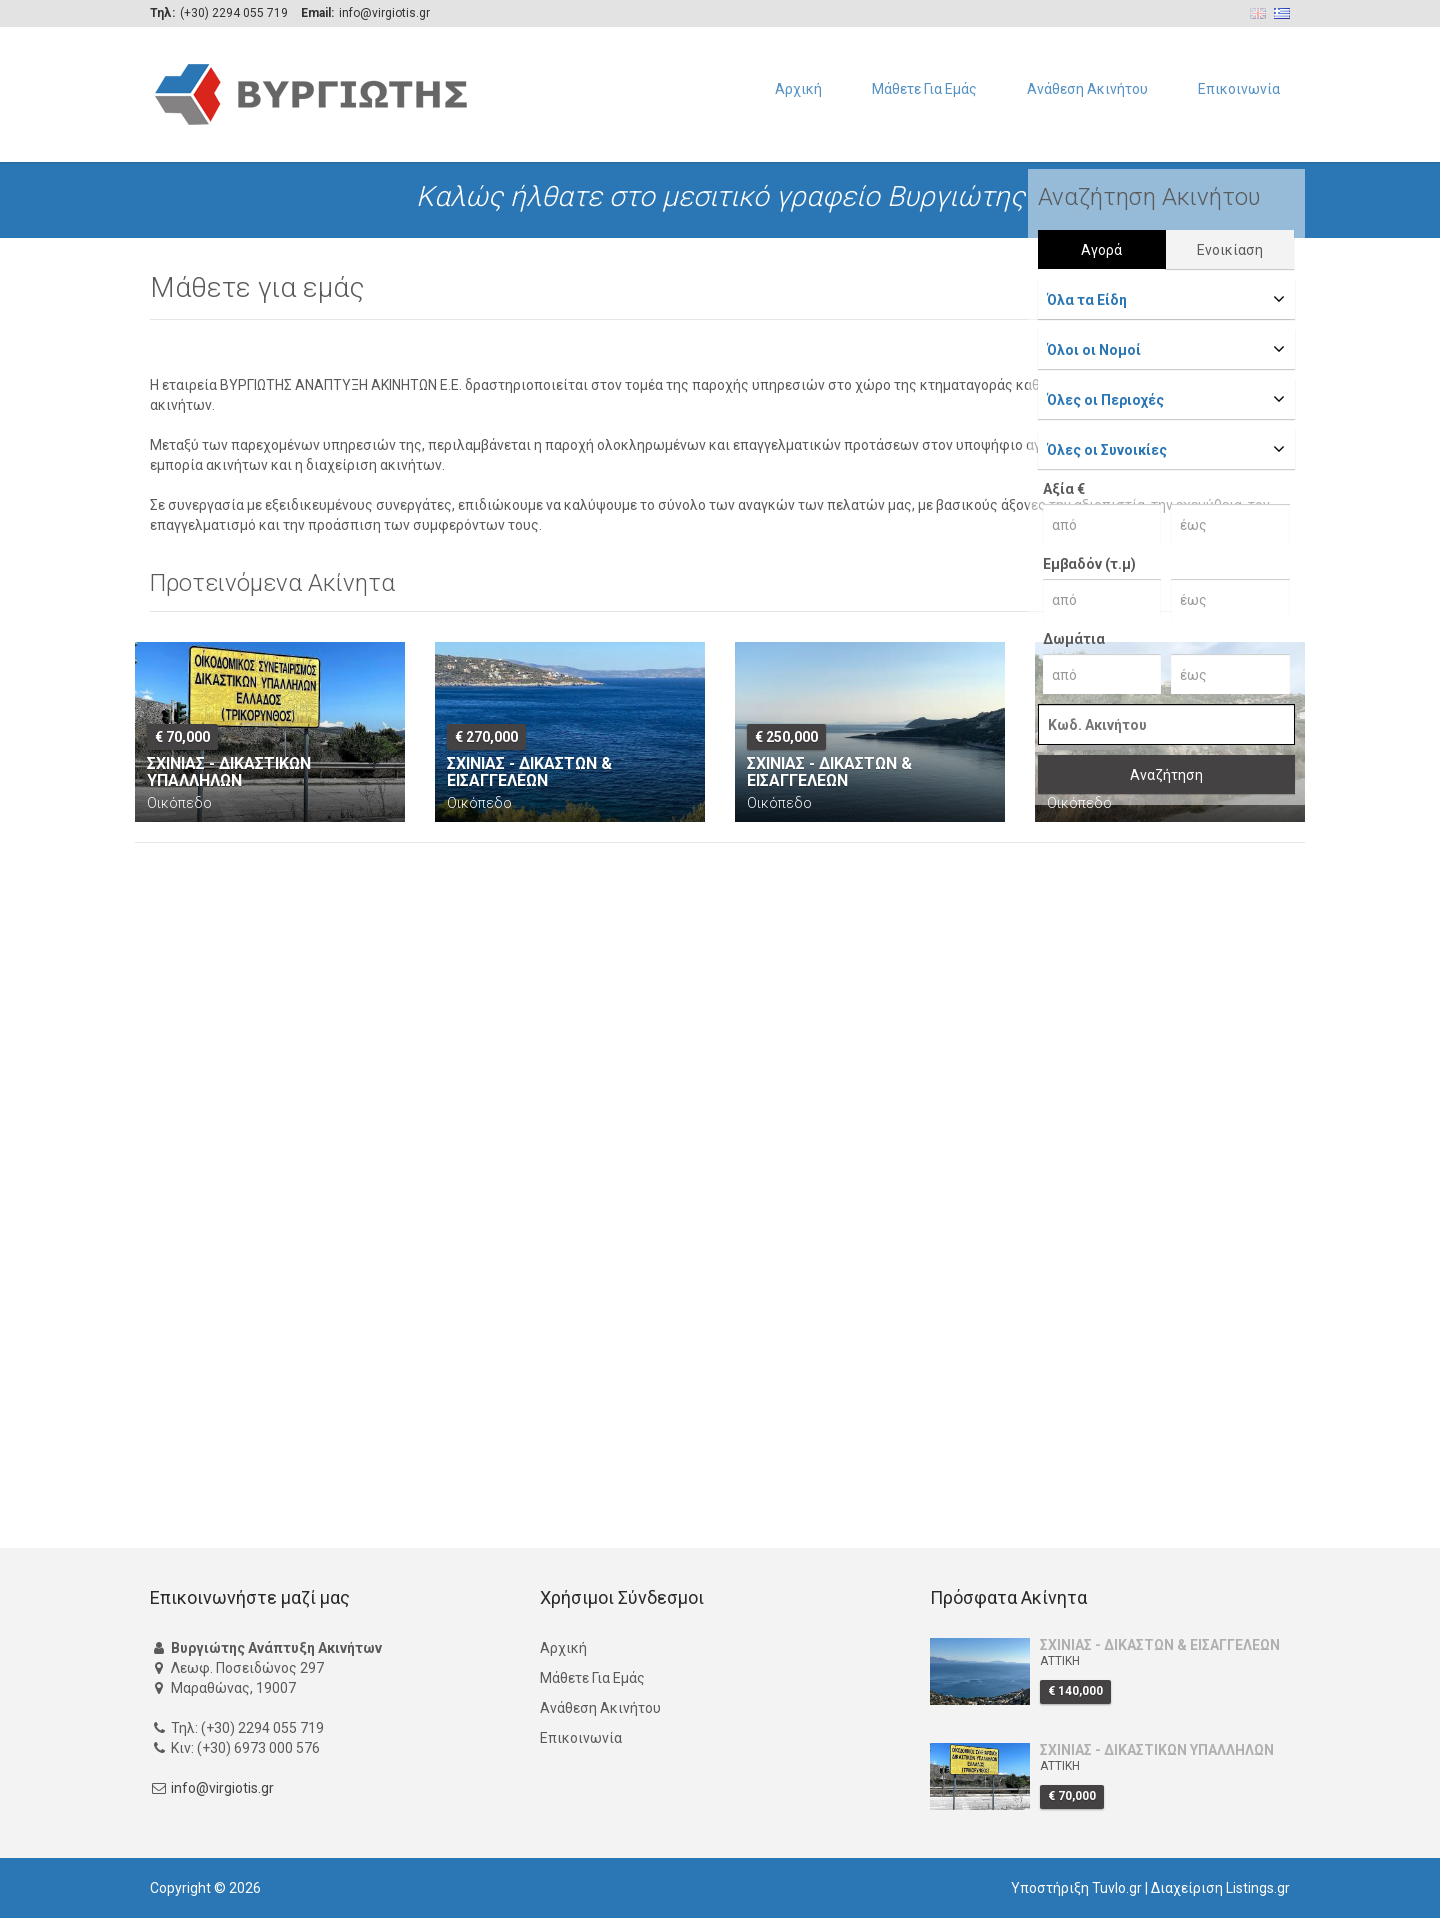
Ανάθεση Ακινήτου (1087, 89)
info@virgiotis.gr (222, 1788)
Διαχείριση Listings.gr (1220, 1888)
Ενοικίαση (1230, 250)
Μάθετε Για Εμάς (924, 89)
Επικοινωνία (1239, 89)
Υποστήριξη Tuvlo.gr (1076, 1888)
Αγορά (1101, 250)
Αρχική (798, 89)
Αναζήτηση (1166, 775)
